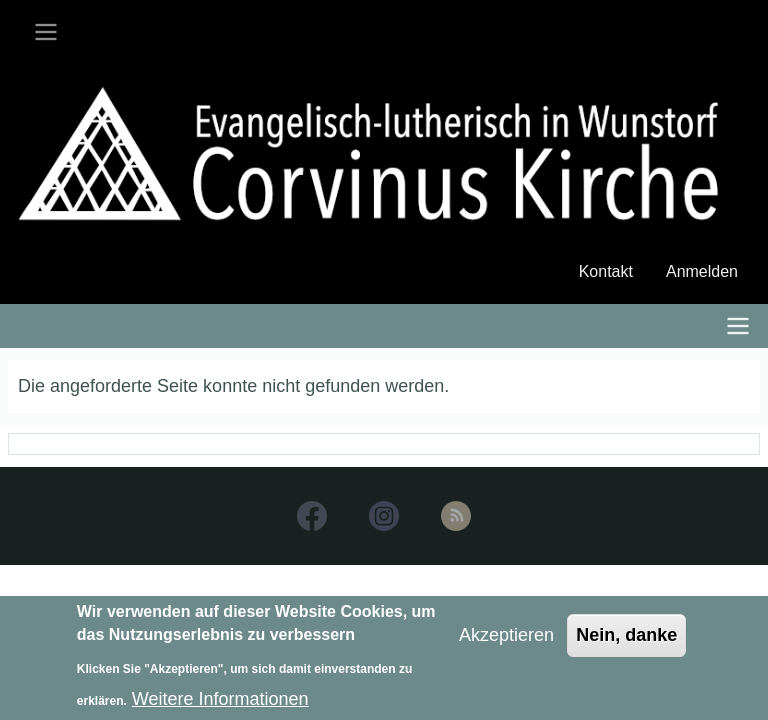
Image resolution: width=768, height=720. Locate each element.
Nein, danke (626, 642)
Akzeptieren (506, 642)
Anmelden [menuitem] (702, 271)
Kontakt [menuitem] (606, 271)
